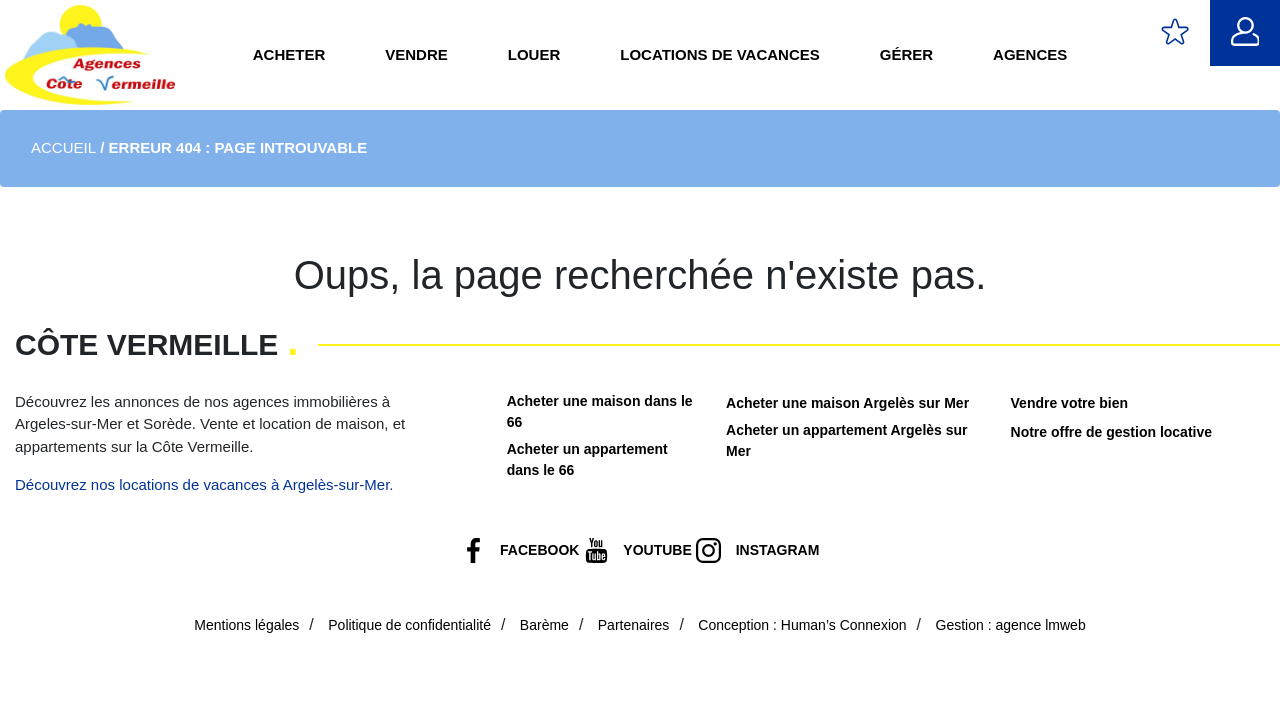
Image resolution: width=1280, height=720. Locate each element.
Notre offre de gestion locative (1111, 432)
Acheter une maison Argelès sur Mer (847, 403)
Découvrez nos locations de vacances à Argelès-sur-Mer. (204, 484)
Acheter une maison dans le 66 (600, 411)
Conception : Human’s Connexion (802, 625)
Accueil (63, 147)
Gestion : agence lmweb (1011, 625)
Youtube (657, 550)
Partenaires (634, 625)
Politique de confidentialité (409, 625)
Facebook (539, 550)
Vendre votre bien (1069, 403)
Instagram (778, 550)
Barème (544, 625)
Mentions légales (246, 625)
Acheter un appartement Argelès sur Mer (846, 440)
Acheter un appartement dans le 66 (587, 459)
